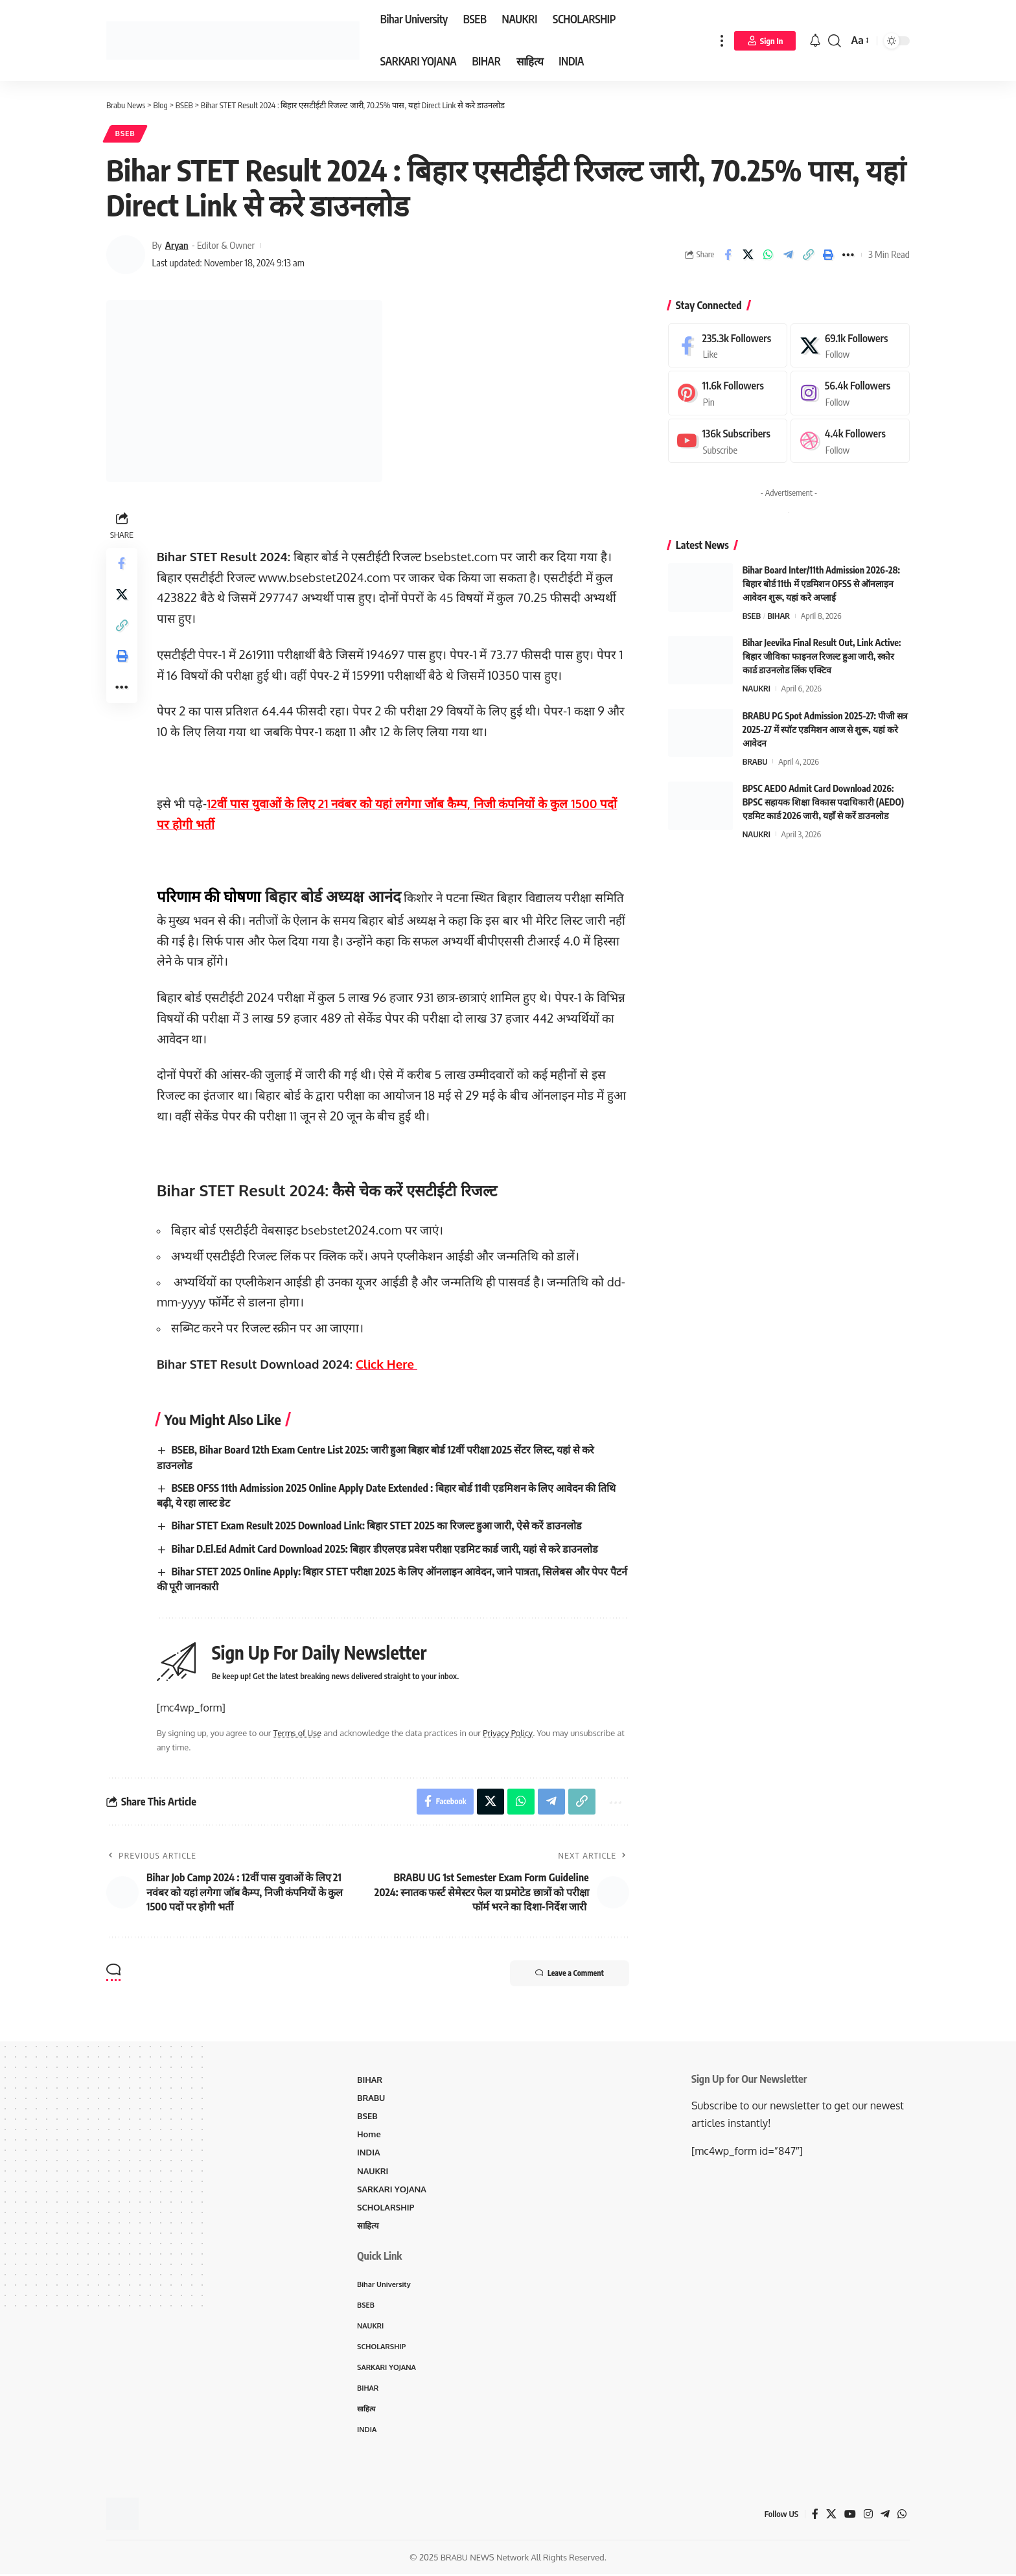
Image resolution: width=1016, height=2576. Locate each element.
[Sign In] (765, 41)
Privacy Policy (508, 1733)
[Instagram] (850, 393)
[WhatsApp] (902, 2515)
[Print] (828, 254)
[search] (834, 40)
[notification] (815, 41)
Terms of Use (297, 1733)
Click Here (386, 1363)
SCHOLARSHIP (386, 2208)
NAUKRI (756, 689)
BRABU (755, 761)
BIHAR (778, 616)
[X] (850, 345)
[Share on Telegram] (788, 254)
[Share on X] (748, 254)
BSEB (125, 134)
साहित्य (368, 2226)
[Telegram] (885, 2515)
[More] (848, 254)
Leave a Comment (568, 1974)
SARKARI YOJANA (391, 2190)
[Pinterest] (727, 393)
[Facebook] (727, 345)
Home (369, 2134)
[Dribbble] (850, 441)
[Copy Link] (808, 254)
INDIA (368, 2153)
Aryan (177, 245)
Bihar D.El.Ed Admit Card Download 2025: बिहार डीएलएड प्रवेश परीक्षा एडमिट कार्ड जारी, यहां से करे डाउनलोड (386, 1548)
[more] (722, 40)
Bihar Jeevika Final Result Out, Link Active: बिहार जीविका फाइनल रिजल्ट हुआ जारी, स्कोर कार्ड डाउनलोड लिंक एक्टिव (822, 657)
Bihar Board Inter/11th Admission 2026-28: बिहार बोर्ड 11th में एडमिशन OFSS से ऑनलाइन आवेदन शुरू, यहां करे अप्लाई (821, 584)
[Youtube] (727, 441)
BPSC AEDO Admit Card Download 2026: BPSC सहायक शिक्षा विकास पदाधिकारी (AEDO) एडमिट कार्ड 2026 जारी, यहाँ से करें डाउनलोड (823, 802)
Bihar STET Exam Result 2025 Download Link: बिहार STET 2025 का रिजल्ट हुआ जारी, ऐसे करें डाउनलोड (378, 1526)
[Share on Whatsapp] (768, 254)
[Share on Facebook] (728, 254)
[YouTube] (850, 2515)
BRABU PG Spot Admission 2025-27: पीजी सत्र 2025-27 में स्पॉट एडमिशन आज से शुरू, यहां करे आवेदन (825, 729)
